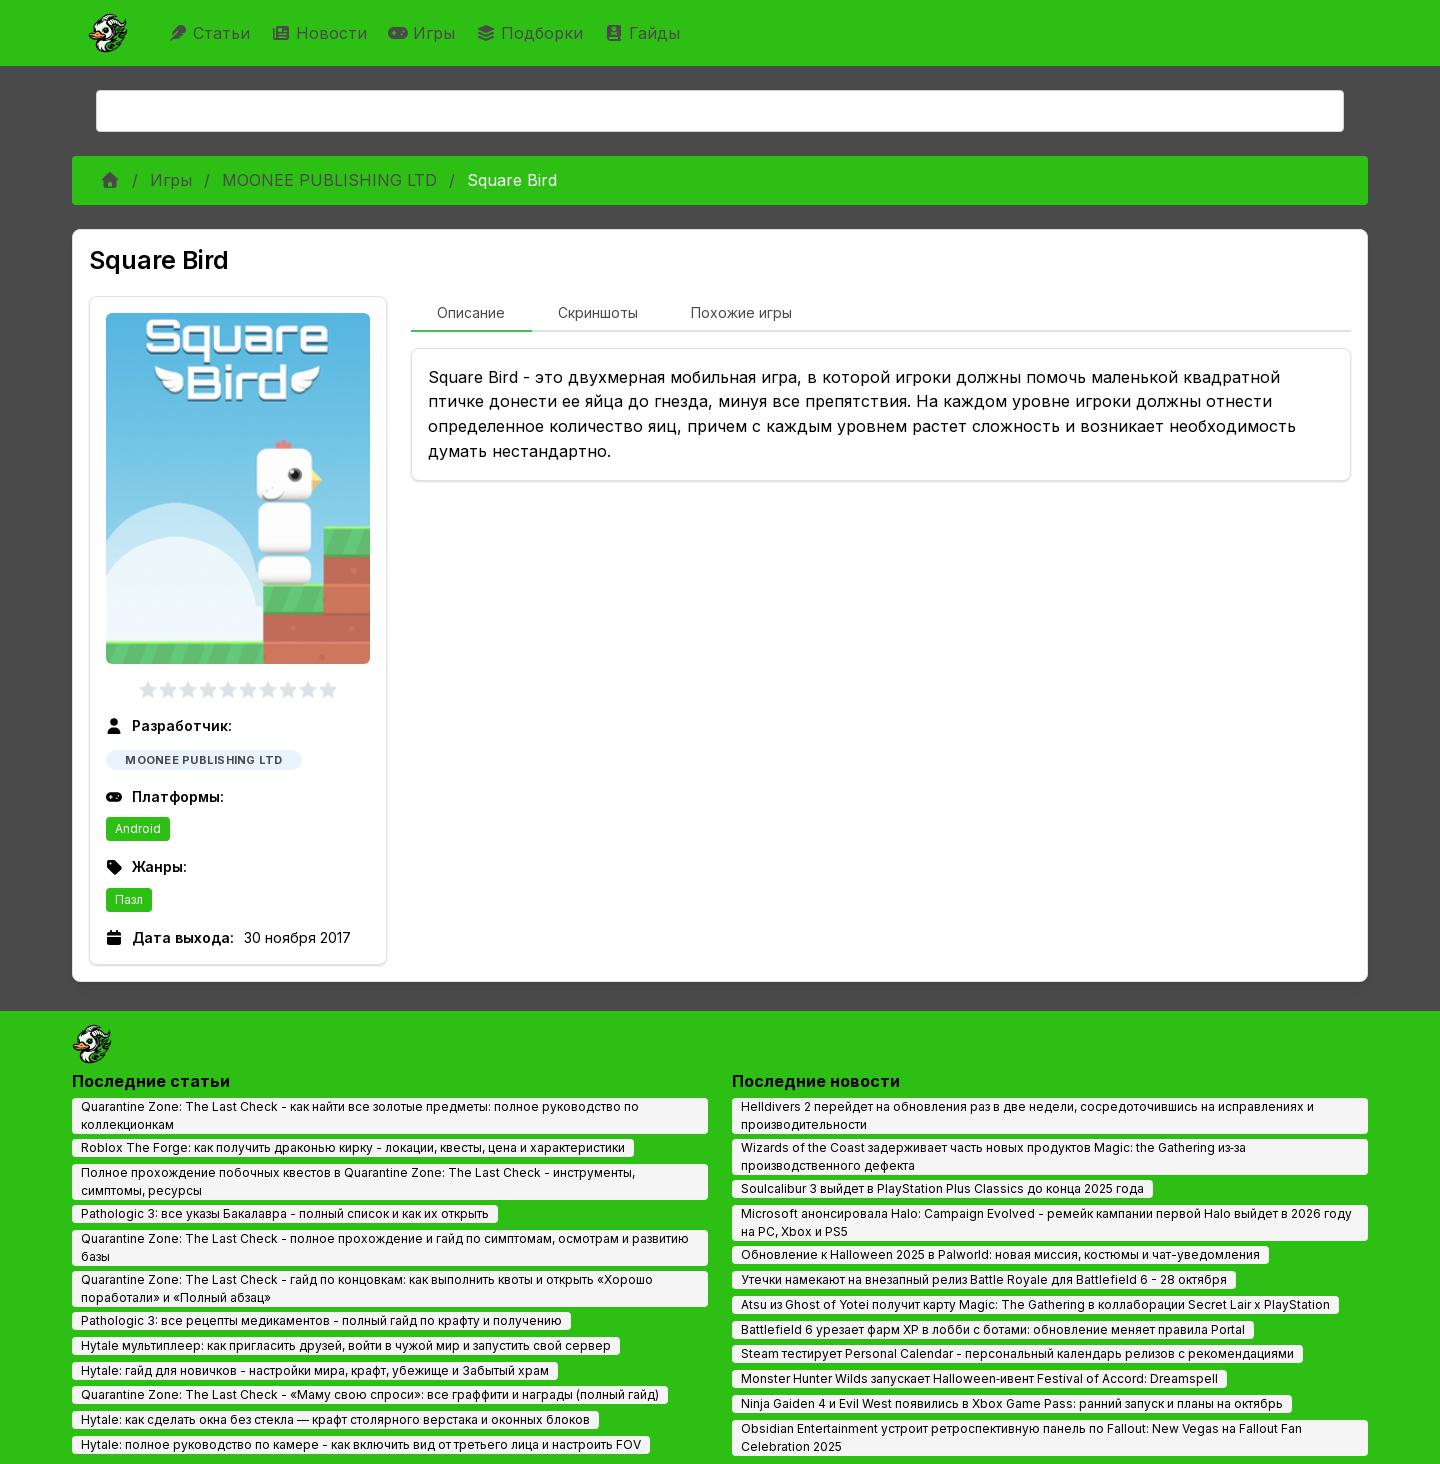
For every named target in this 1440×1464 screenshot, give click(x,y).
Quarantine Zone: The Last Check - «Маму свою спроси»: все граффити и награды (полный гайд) (370, 1394)
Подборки (532, 33)
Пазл (129, 899)
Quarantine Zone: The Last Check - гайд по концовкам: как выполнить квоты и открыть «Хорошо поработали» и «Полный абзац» (367, 1288)
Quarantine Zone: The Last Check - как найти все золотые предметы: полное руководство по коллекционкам (360, 1115)
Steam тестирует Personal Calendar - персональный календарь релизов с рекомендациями (1017, 1353)
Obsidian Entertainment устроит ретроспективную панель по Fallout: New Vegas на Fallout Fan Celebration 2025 (1021, 1437)
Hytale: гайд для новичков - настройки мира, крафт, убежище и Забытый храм (315, 1370)
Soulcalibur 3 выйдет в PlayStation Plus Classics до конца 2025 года (942, 1188)
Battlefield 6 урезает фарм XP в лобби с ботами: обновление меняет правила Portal (993, 1329)
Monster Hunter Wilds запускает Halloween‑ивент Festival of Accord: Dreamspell (979, 1378)
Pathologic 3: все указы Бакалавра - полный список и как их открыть (285, 1213)
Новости (321, 33)
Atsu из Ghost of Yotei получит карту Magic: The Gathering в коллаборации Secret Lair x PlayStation (1035, 1304)
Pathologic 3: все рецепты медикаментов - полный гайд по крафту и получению (321, 1320)
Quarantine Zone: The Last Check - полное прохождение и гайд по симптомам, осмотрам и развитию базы (385, 1247)
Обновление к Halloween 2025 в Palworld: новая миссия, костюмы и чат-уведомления (1000, 1254)
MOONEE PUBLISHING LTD (329, 180)
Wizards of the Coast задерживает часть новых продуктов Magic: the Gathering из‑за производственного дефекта (993, 1156)
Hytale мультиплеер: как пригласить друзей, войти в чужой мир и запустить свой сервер (346, 1345)
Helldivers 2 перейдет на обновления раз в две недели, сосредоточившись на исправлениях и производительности (1027, 1115)
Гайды (644, 33)
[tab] (471, 314)
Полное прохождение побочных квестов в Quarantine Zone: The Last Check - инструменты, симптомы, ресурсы (358, 1181)
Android (138, 828)
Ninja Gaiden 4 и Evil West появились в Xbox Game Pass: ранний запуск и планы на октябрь (1012, 1403)
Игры (424, 33)
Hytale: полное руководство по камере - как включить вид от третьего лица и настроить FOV (361, 1444)
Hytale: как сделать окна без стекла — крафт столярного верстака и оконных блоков (335, 1419)
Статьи (211, 33)
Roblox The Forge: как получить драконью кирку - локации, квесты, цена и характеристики (353, 1147)
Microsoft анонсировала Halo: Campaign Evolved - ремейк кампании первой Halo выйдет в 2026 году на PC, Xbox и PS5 (1046, 1222)
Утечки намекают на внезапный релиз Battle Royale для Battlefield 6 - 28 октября (984, 1279)
